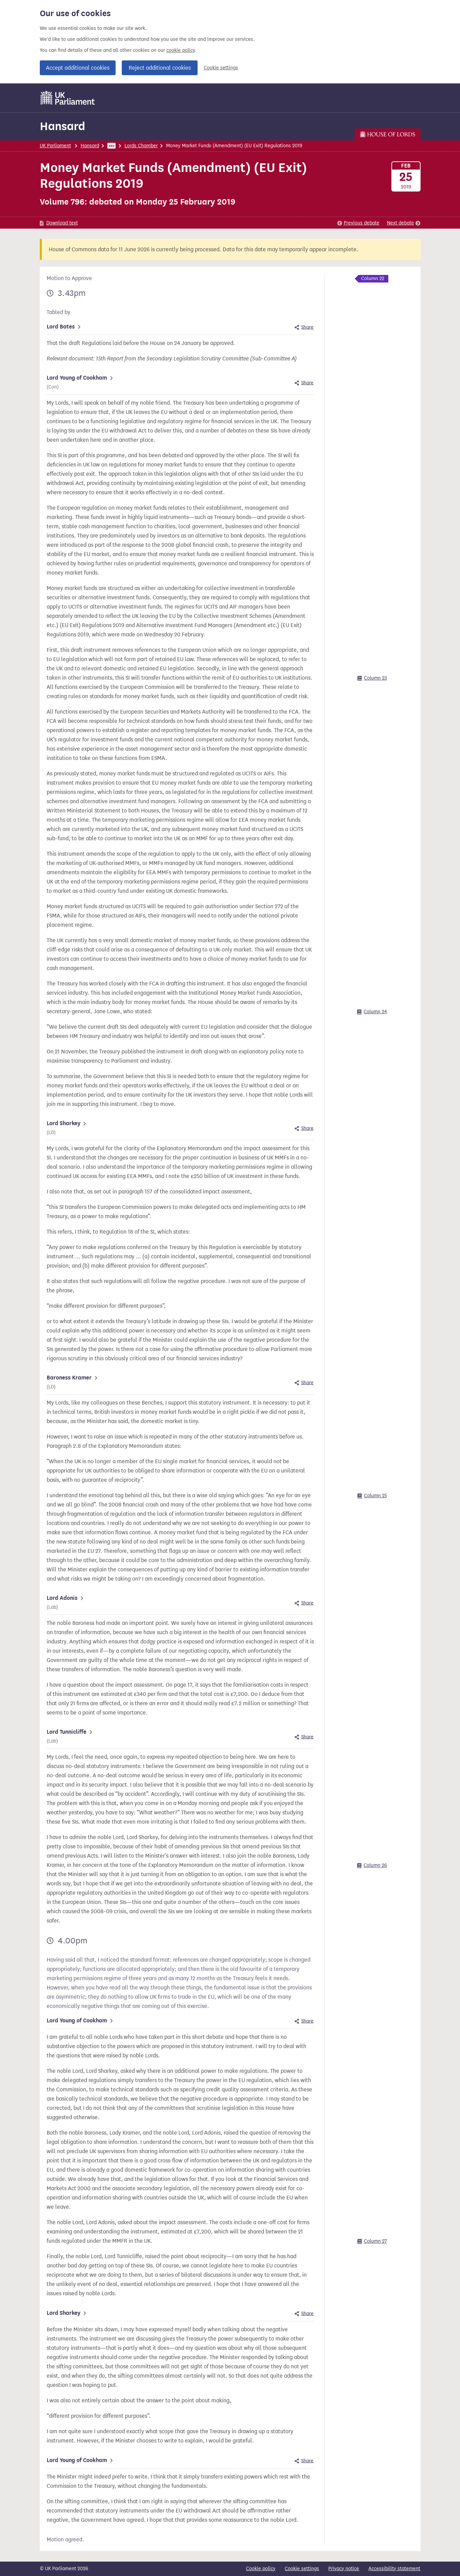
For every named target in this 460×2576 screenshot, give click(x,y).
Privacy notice (343, 2569)
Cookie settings (221, 68)
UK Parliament (55, 146)
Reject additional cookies (160, 68)
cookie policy (180, 50)
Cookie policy (260, 2569)
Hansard (62, 126)
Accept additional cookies (77, 68)
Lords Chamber (141, 146)
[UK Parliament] (68, 97)
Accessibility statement (394, 2569)
